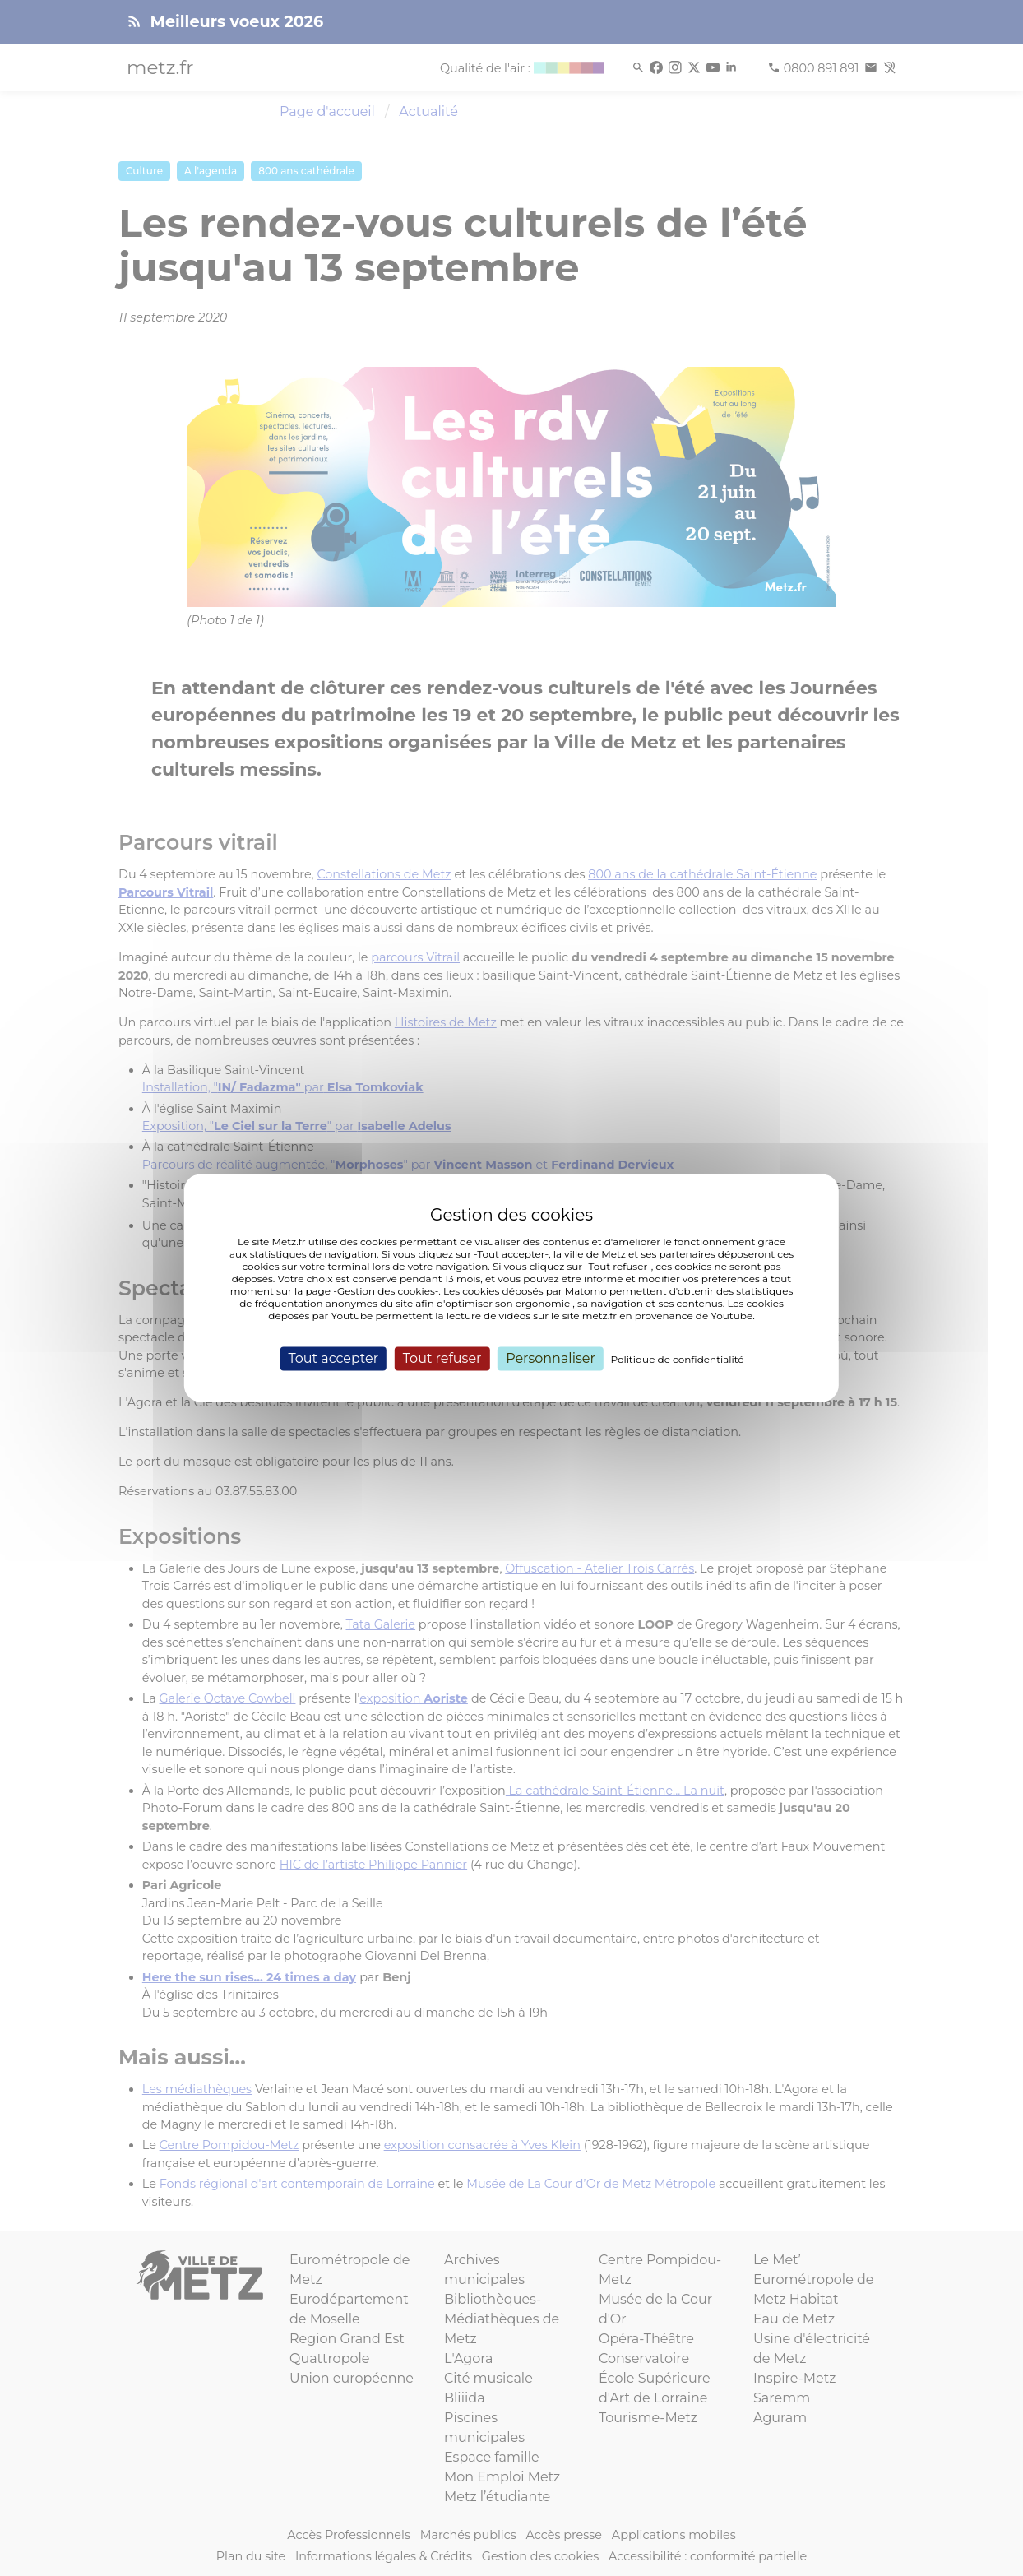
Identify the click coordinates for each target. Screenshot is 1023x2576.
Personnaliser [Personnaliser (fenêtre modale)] (550, 1358)
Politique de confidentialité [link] (677, 1359)
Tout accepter (333, 1358)
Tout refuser (442, 1358)
